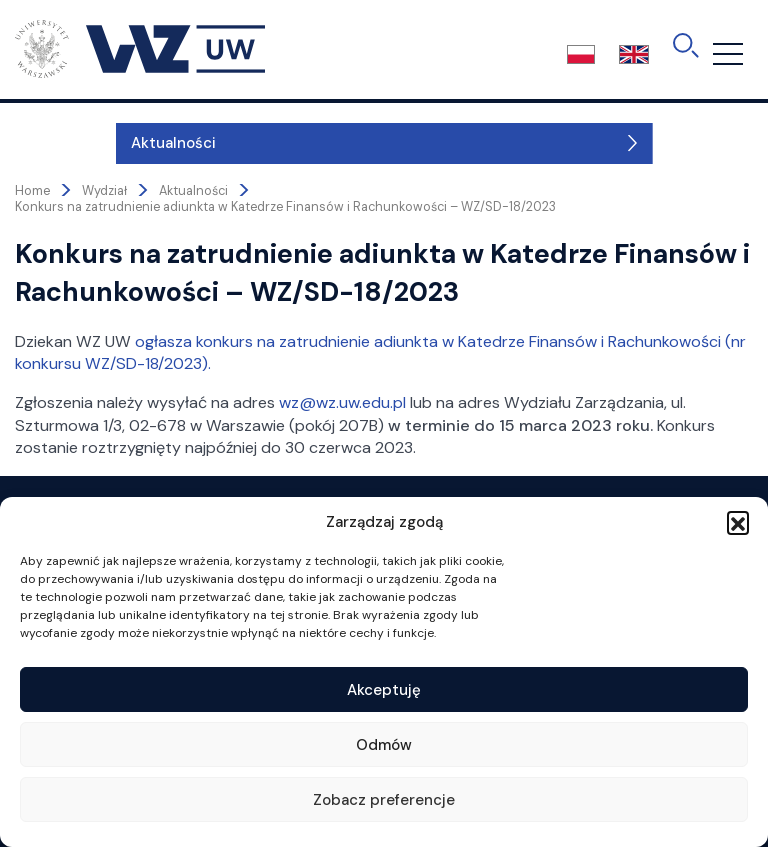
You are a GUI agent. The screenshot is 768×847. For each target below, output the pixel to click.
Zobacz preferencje (384, 800)
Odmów (384, 745)
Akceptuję (384, 690)
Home (32, 191)
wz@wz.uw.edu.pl (342, 402)
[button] (738, 522)
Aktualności (72, 143)
